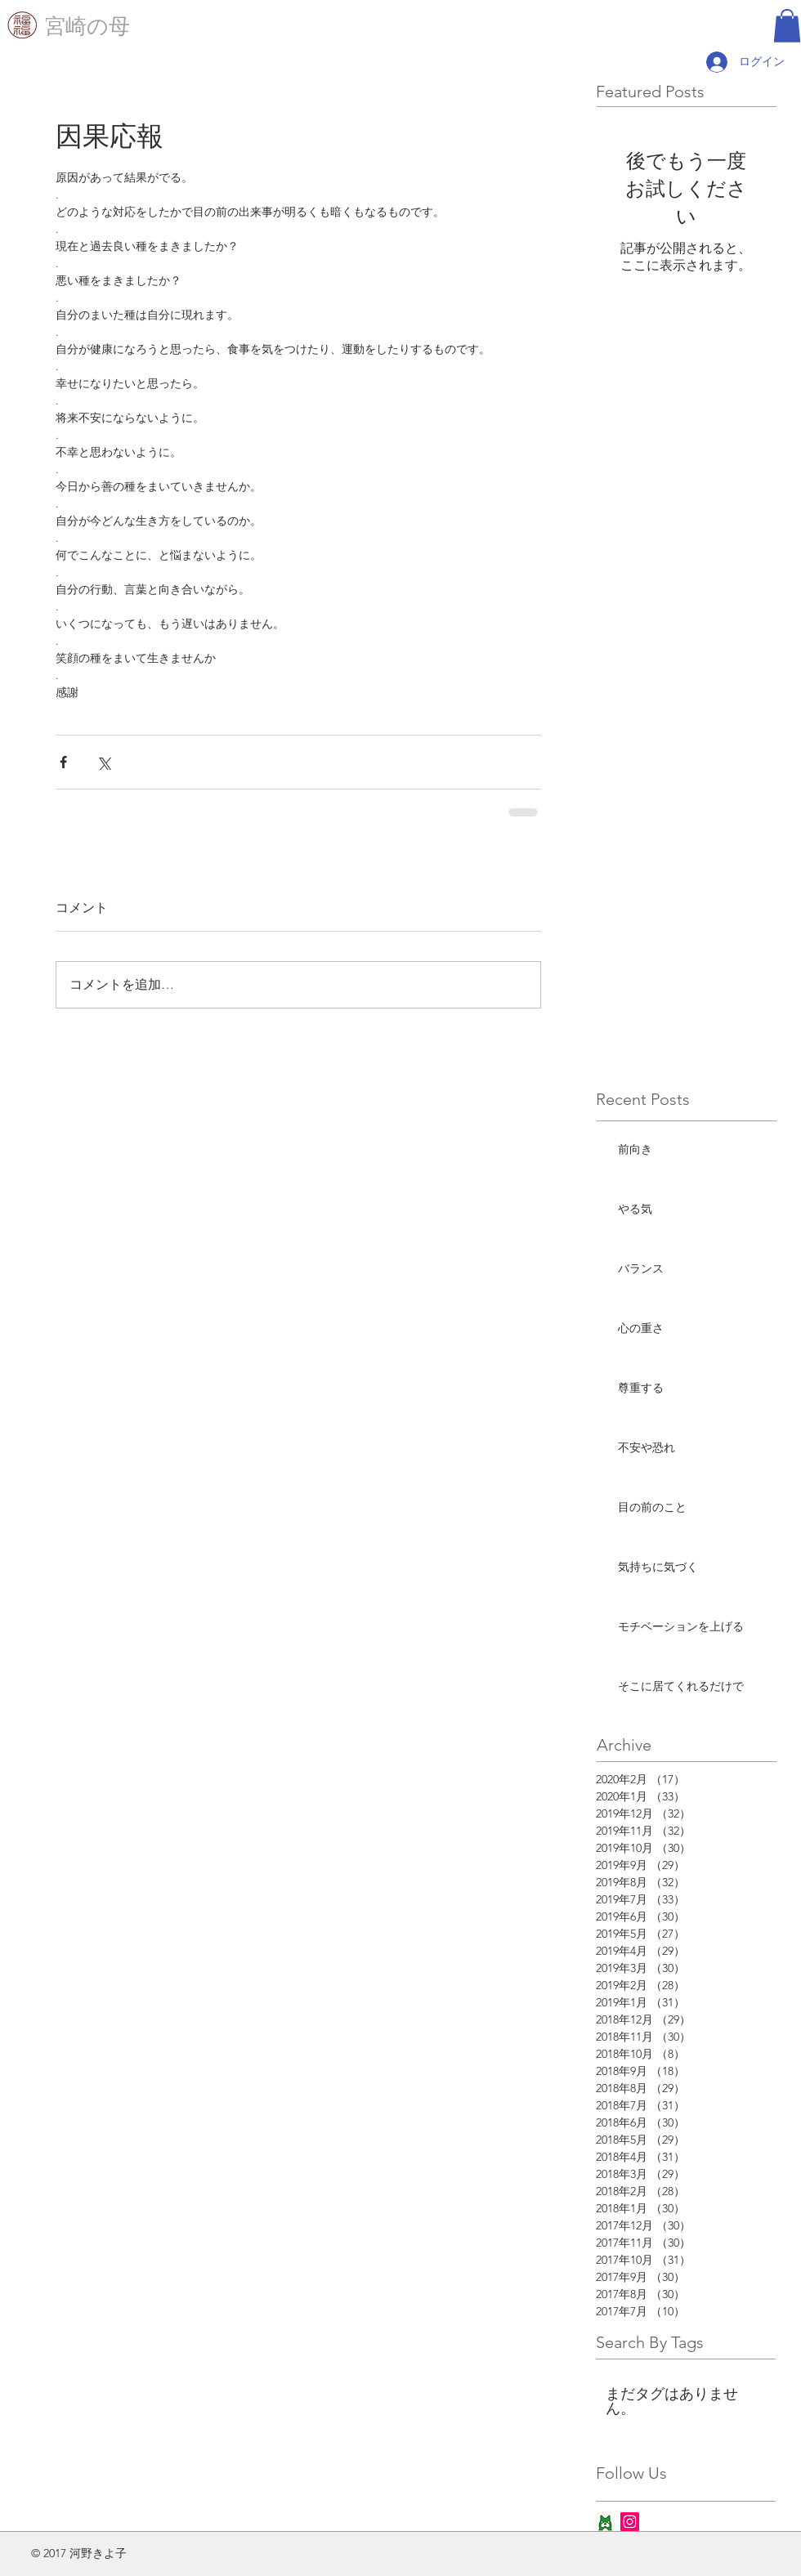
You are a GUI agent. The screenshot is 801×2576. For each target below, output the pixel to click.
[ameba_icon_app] (605, 2521)
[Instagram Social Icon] (629, 2521)
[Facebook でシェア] (63, 762)
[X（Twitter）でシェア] (103, 762)
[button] (787, 25)
